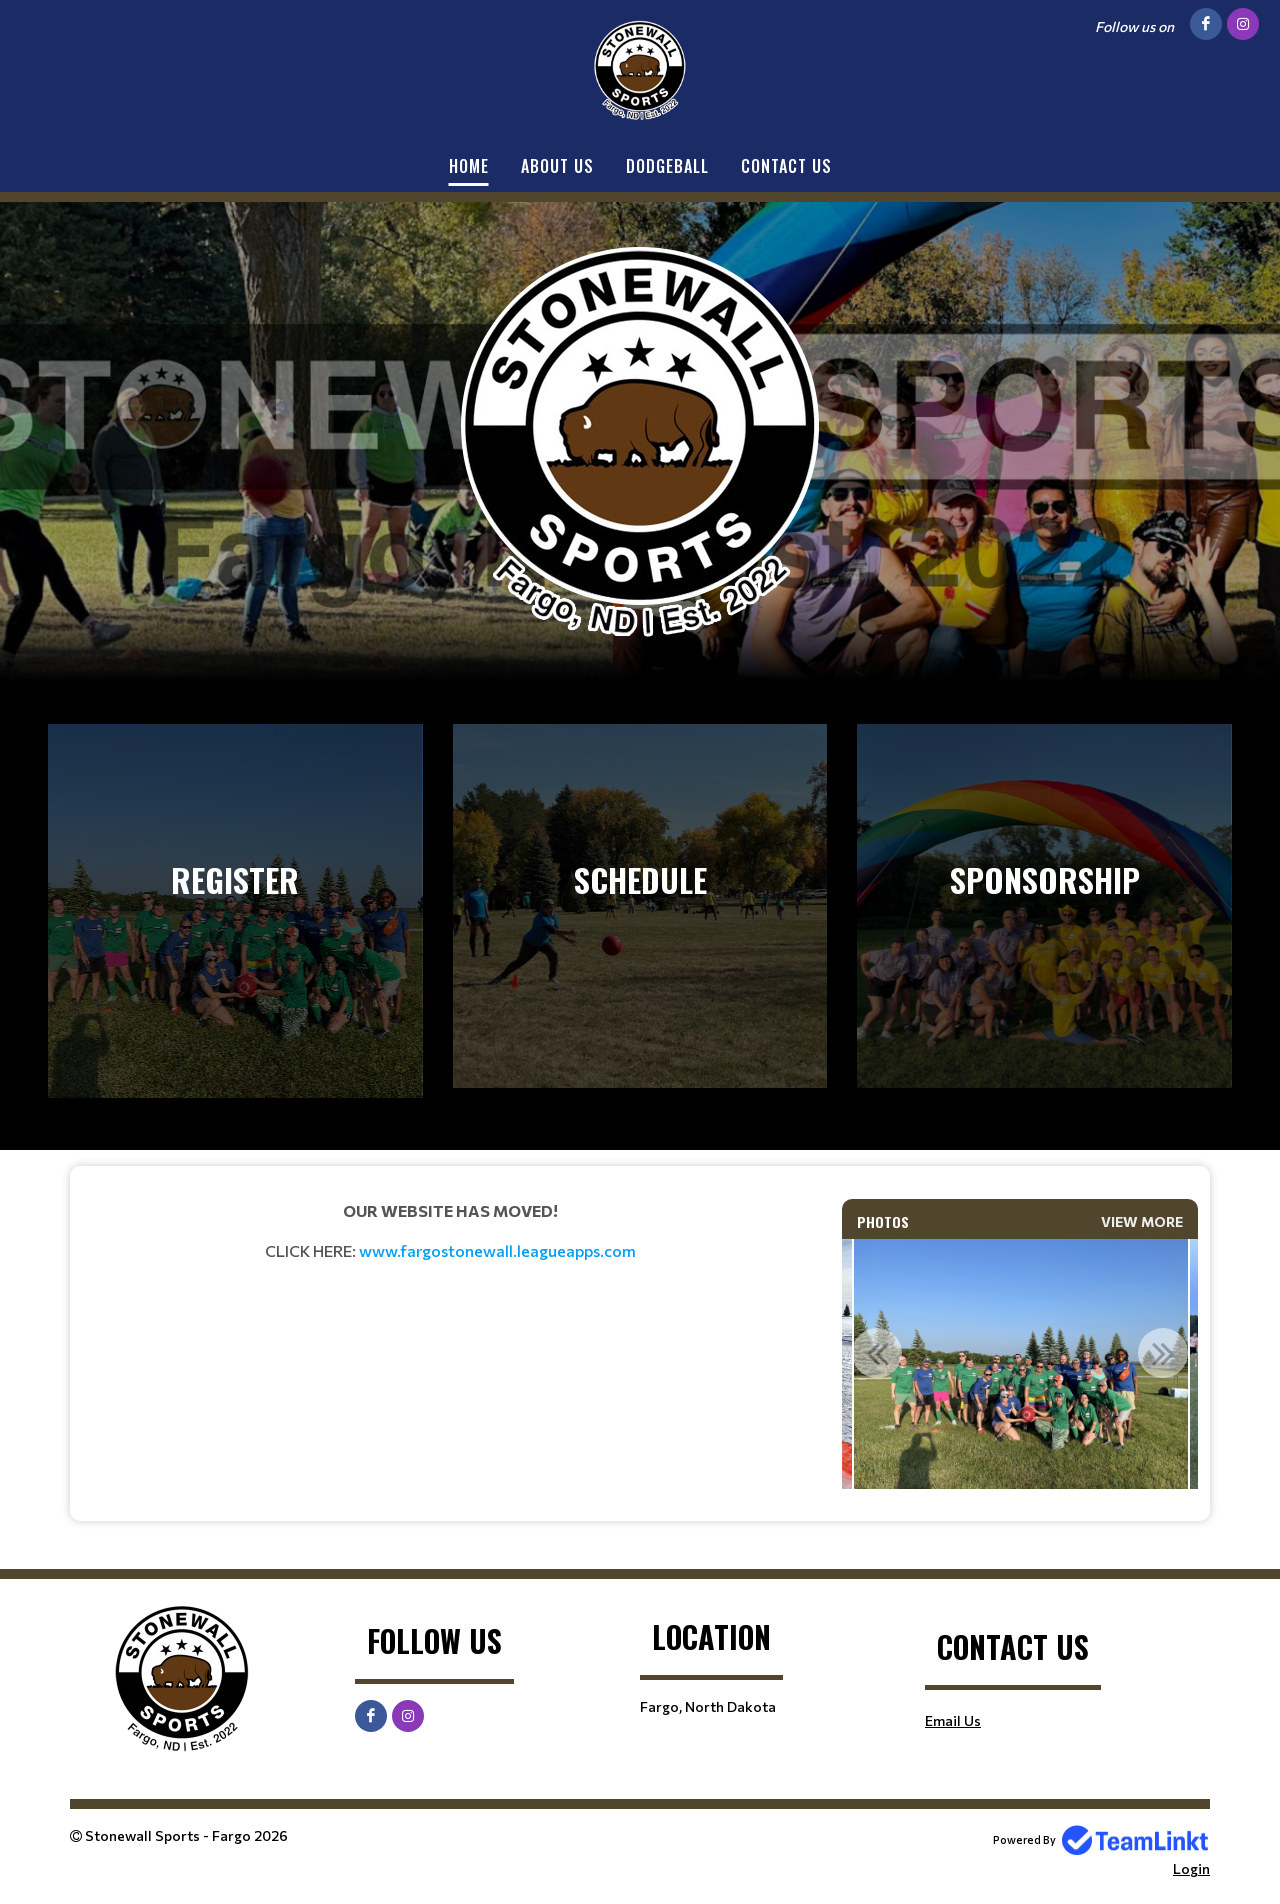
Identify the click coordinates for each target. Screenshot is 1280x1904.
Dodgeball (667, 166)
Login (1191, 1868)
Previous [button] (877, 1353)
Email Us (953, 1720)
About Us (557, 166)
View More (1142, 1221)
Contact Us (786, 166)
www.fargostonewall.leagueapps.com (497, 1250)
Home (469, 166)
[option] (1020, 1364)
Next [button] (1163, 1353)
